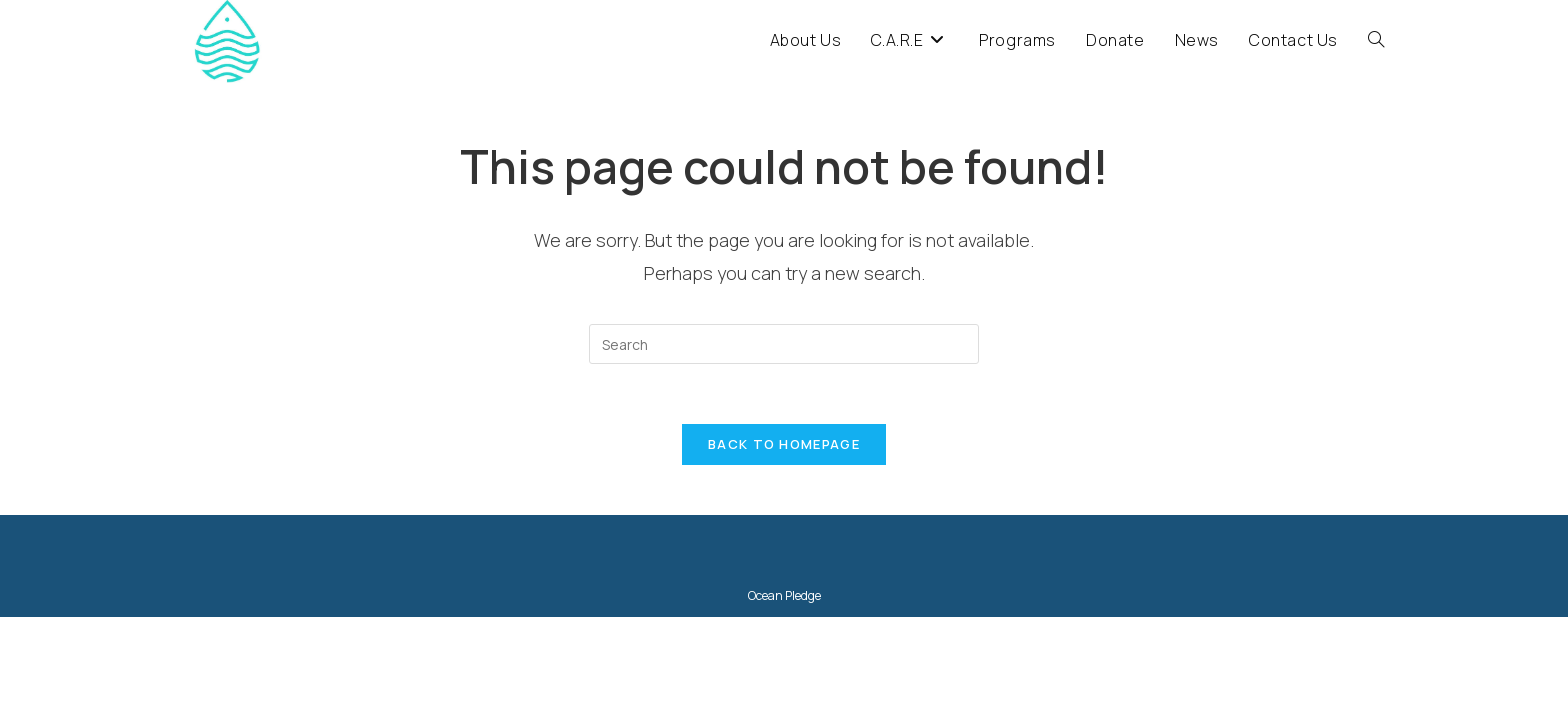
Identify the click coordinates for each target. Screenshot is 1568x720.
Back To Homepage (784, 444)
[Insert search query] (784, 344)
